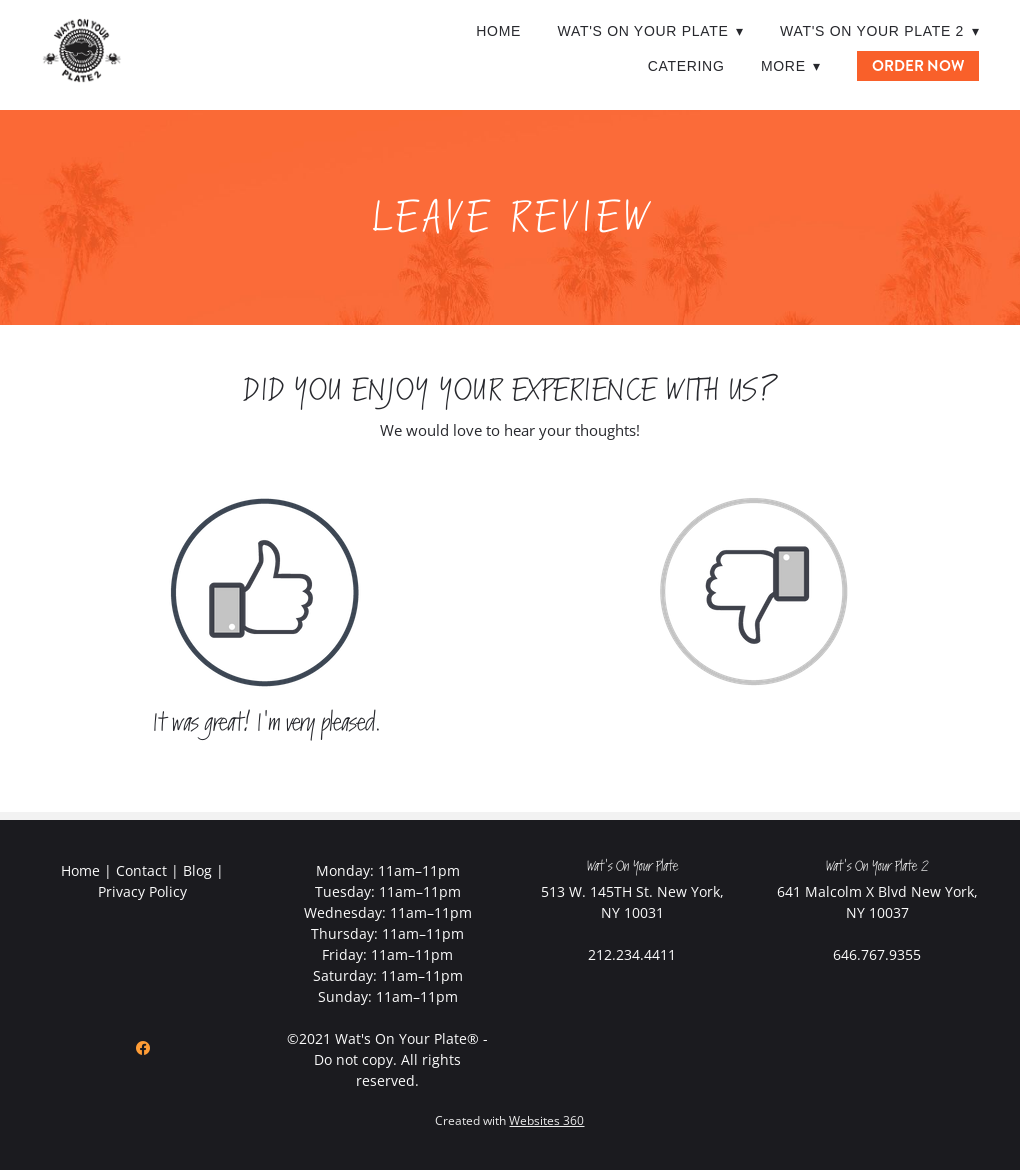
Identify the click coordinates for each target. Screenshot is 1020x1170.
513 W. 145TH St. (597, 891)
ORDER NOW (918, 66)
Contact (141, 870)
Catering (686, 66)
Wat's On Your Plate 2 (879, 31)
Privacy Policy (142, 891)
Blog (197, 870)
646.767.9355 (877, 954)
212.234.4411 (632, 954)
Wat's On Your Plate (650, 31)
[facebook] (143, 1048)
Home (498, 31)
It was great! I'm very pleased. (266, 723)
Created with (509, 1120)
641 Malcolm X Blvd (842, 891)
